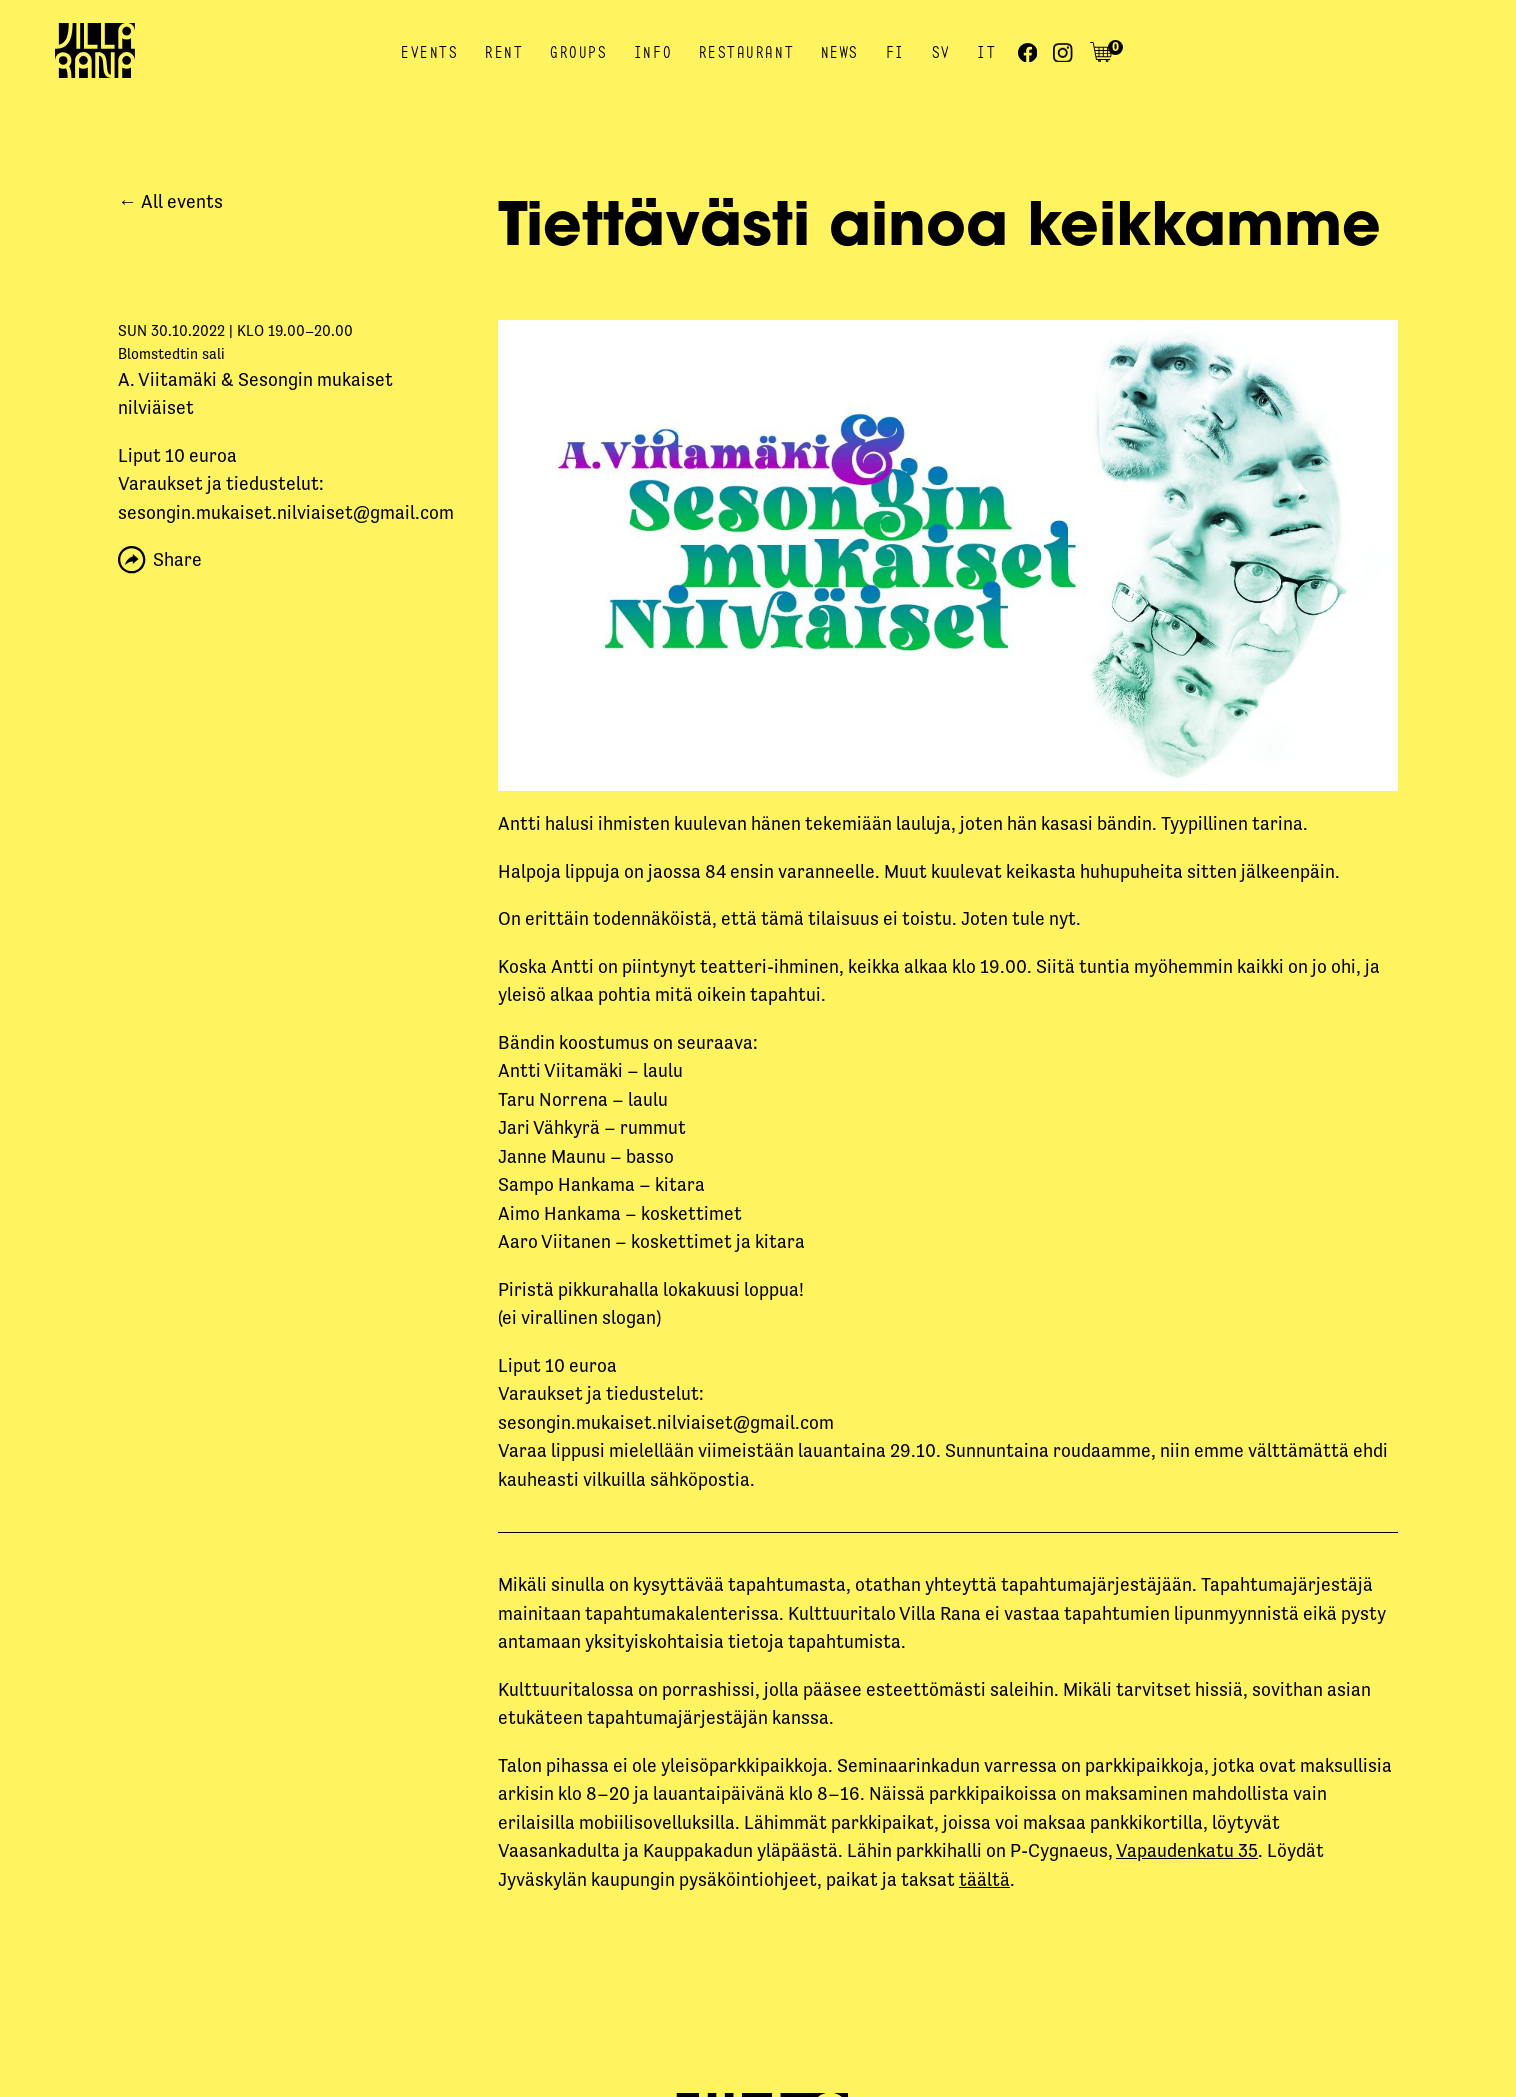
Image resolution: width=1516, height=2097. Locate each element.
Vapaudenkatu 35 (1187, 1850)
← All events (170, 201)
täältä (984, 1879)
